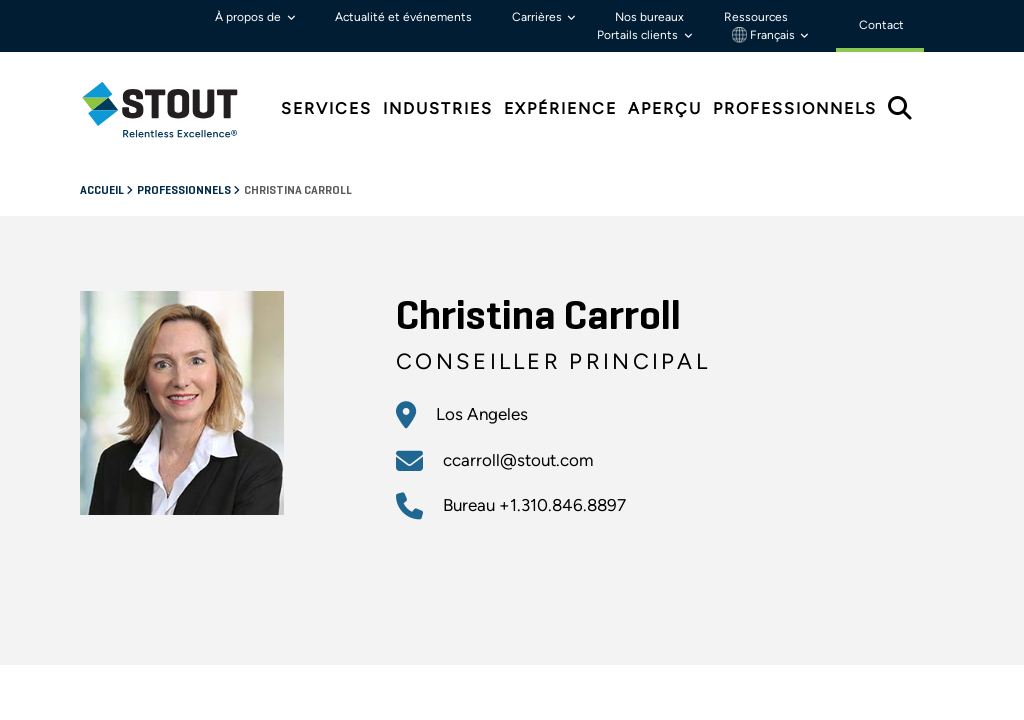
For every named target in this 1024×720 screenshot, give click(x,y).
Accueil (103, 191)
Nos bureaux (649, 17)
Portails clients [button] (639, 35)
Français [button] (765, 35)
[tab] (175, 109)
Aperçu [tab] (665, 108)
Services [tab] (326, 108)
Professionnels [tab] (795, 108)
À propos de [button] (249, 17)
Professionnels (185, 191)
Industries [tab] (438, 108)
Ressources (756, 17)
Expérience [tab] (560, 108)
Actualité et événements (403, 17)
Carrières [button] (538, 17)
